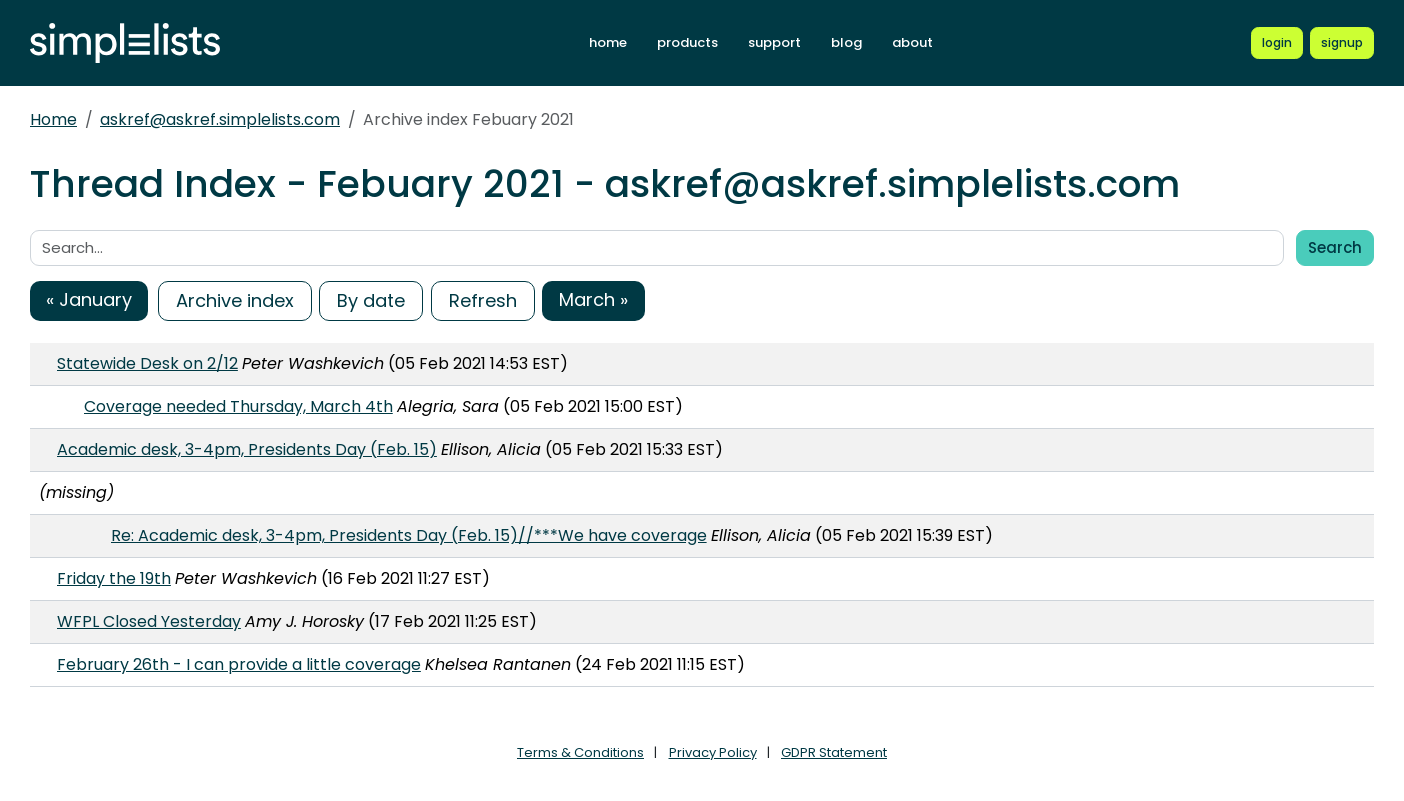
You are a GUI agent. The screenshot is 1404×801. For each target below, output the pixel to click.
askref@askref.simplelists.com (220, 119)
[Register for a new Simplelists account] (1342, 43)
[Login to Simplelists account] (1277, 43)
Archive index (235, 300)
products (687, 42)
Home (53, 119)
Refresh (483, 300)
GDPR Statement (834, 752)
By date (371, 300)
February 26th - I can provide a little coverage (239, 664)
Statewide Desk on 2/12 (147, 363)
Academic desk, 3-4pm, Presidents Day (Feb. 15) (247, 449)
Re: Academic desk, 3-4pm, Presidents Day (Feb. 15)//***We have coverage (409, 535)
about (912, 42)
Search (1335, 247)
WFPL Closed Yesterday (149, 621)
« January (89, 299)
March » (593, 299)
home (608, 42)
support (774, 42)
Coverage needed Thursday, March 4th (238, 406)
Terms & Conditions (580, 752)
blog (846, 42)
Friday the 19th (114, 578)
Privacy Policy (713, 752)
